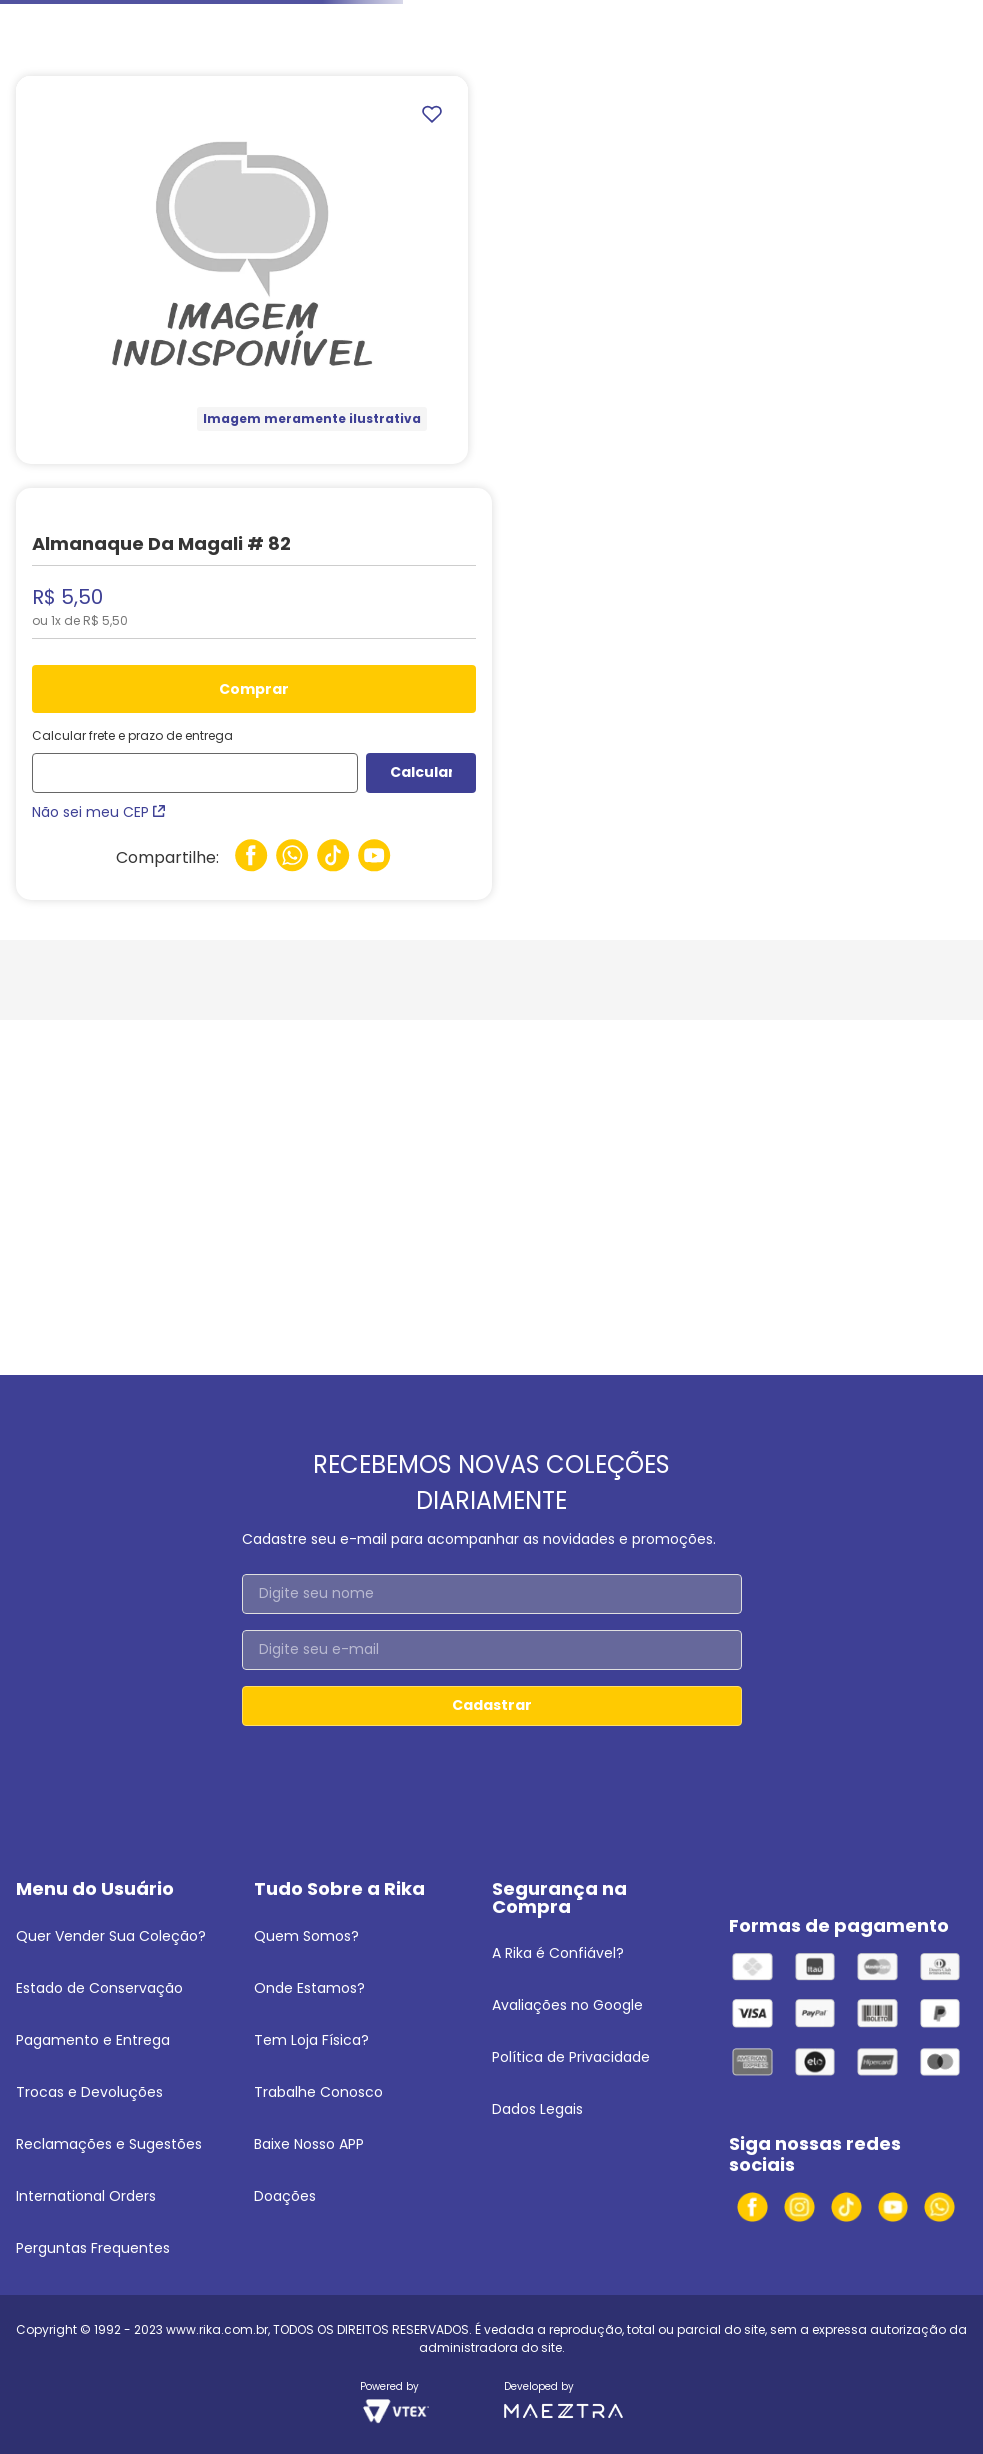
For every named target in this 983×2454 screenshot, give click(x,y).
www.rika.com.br (217, 2329)
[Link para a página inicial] (40, 33)
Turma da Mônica (267, 32)
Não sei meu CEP (98, 812)
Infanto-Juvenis (135, 32)
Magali (372, 32)
